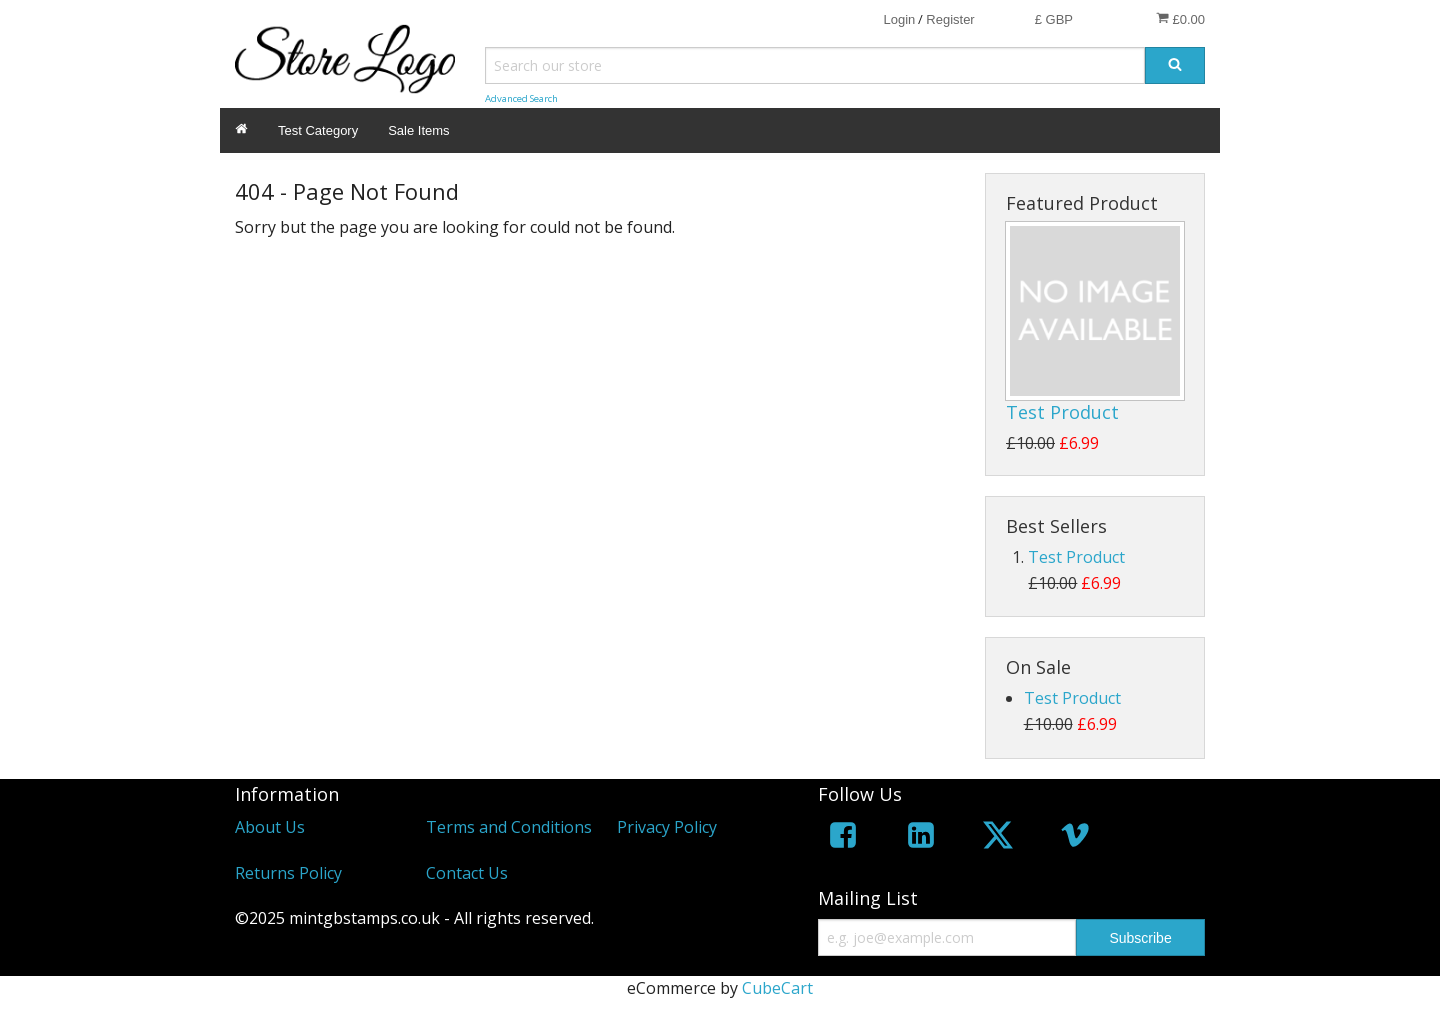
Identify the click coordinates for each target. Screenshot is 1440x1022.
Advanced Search (521, 98)
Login (899, 19)
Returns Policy (288, 873)
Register (950, 19)
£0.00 (1180, 19)
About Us (270, 827)
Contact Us (467, 873)
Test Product (1062, 412)
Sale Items (418, 130)
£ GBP (1054, 19)
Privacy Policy (667, 827)
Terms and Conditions (509, 827)
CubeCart (777, 988)
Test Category (318, 130)
